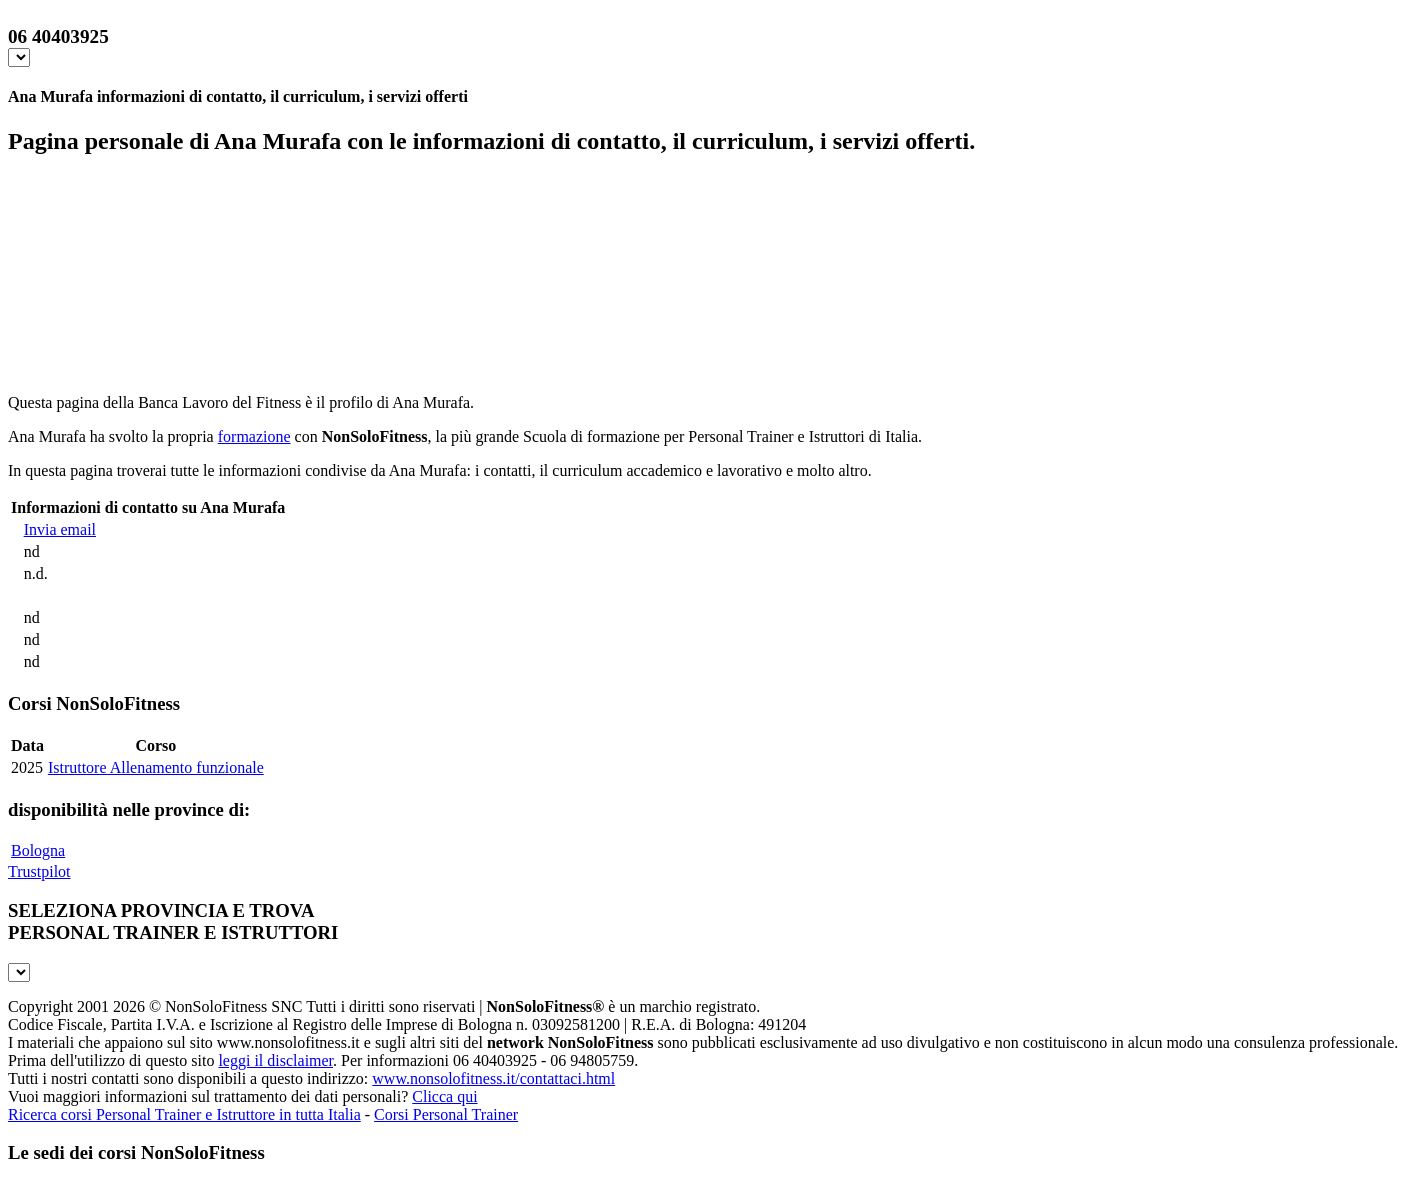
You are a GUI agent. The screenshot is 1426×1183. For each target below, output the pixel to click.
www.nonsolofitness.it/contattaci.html (493, 1078)
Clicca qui (444, 1096)
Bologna (38, 850)
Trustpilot (39, 871)
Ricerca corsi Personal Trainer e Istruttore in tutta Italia (184, 1114)
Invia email (60, 529)
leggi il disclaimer (275, 1060)
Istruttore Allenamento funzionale (156, 767)
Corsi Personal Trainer (446, 1114)
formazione (254, 436)
